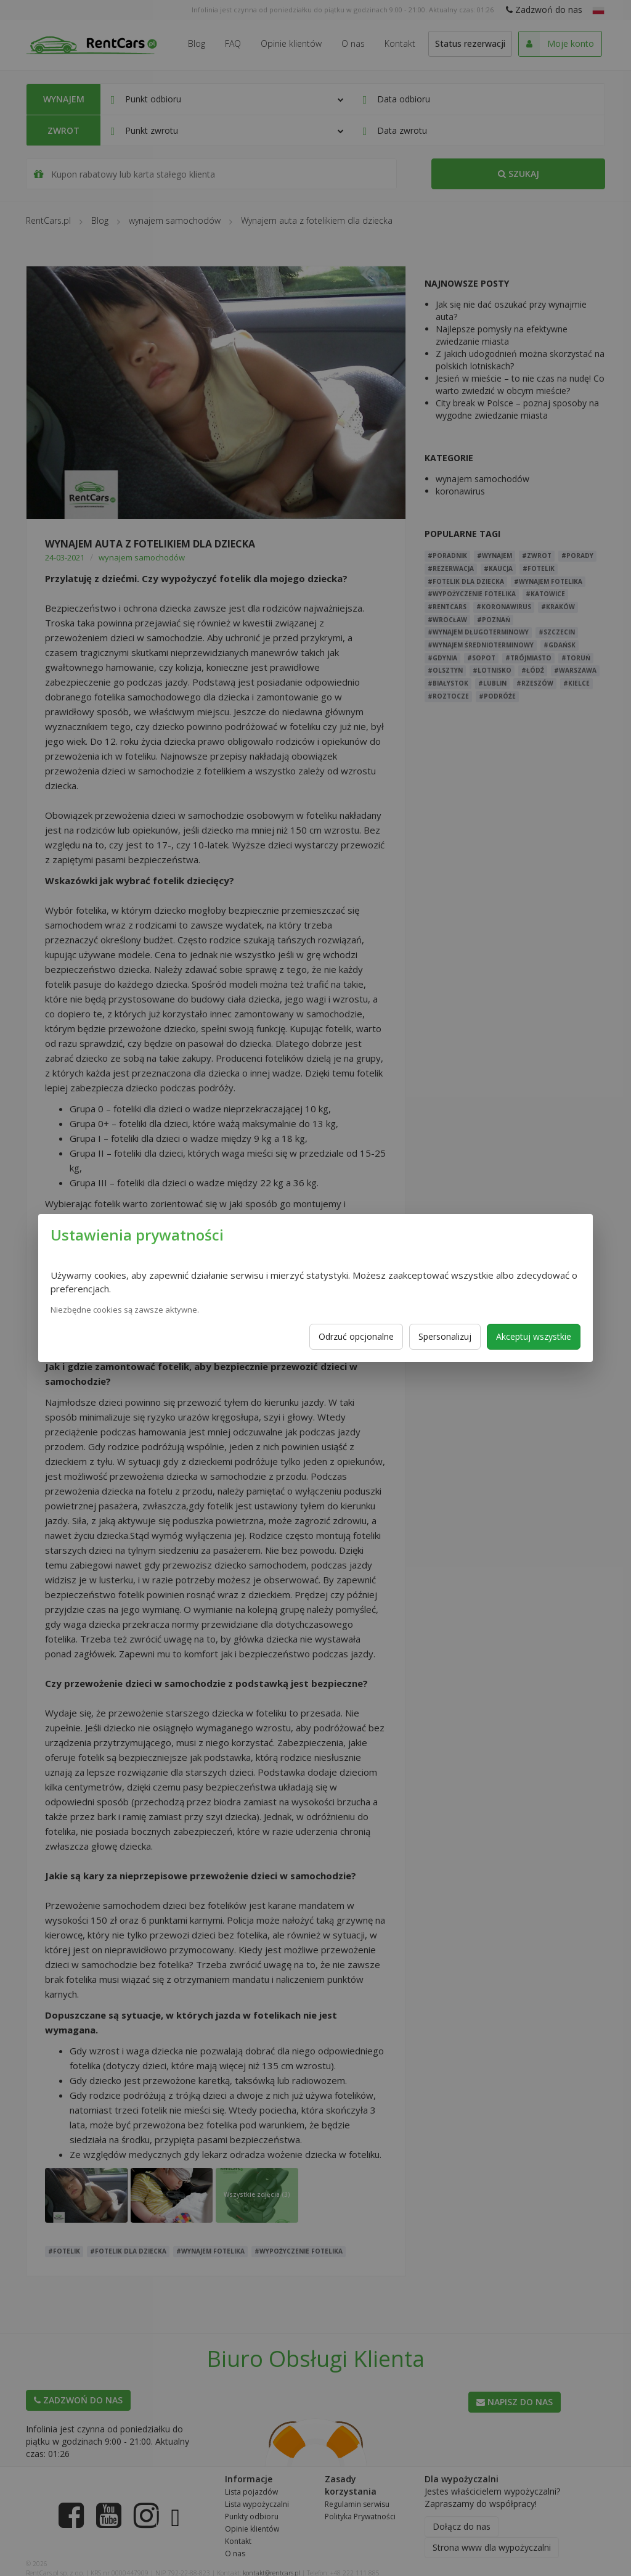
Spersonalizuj (444, 1336)
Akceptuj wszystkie (533, 1336)
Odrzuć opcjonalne (356, 1336)
